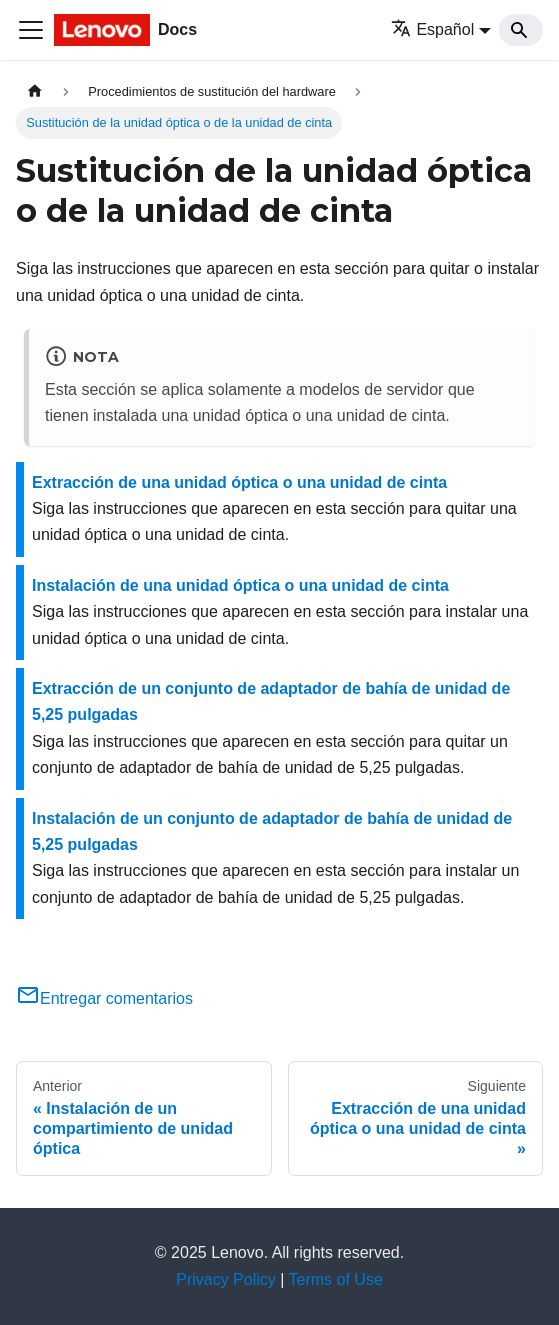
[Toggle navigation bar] (31, 30)
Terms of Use (336, 1279)
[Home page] (35, 91)
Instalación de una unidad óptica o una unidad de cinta (240, 585)
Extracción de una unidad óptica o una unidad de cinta (239, 482)
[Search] (521, 30)
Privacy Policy (226, 1279)
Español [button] (432, 29)
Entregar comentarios (104, 998)
